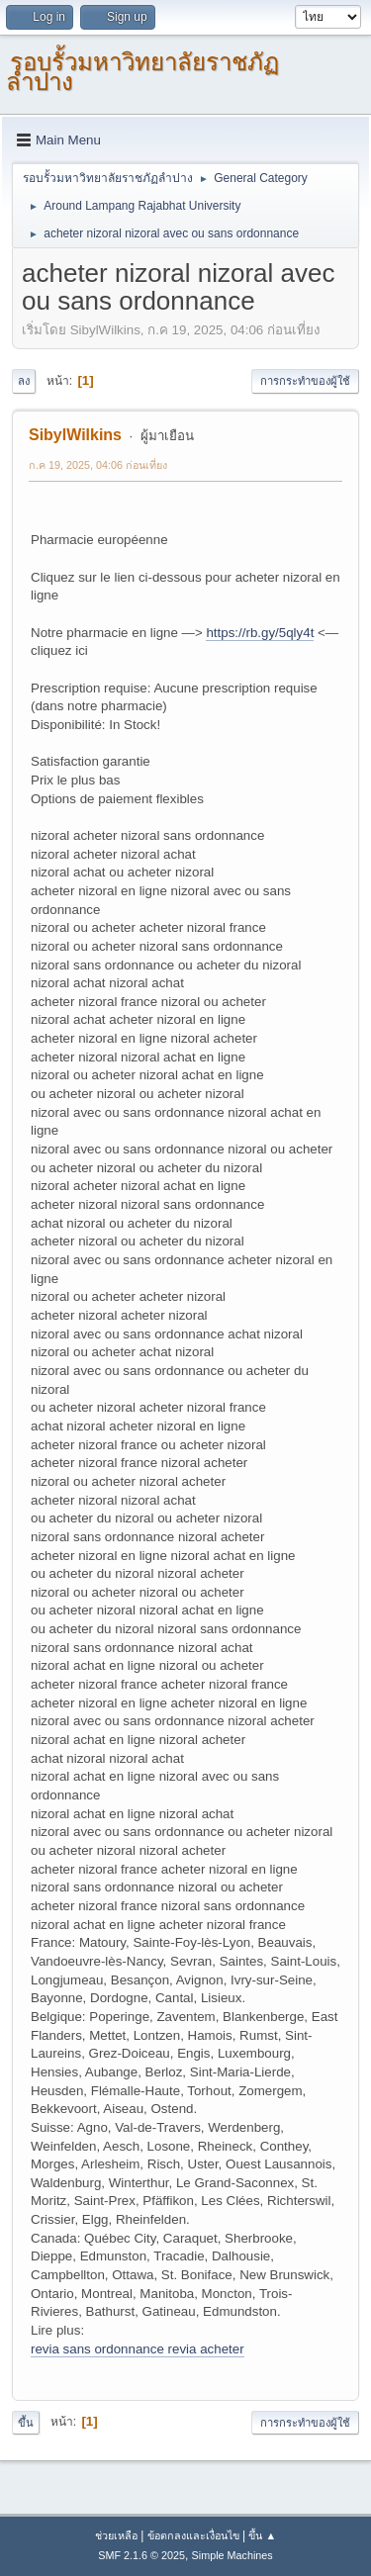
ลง (24, 381)
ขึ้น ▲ (262, 2535)
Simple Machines (232, 2555)
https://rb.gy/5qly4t (260, 632)
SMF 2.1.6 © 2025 (141, 2555)
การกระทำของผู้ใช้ (305, 381)
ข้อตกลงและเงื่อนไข (193, 2535)
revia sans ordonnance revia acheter (137, 2349)
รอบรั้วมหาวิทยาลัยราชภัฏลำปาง (142, 71)
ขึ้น (26, 2423)
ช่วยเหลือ (116, 2535)
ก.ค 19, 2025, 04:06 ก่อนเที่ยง (98, 465)
